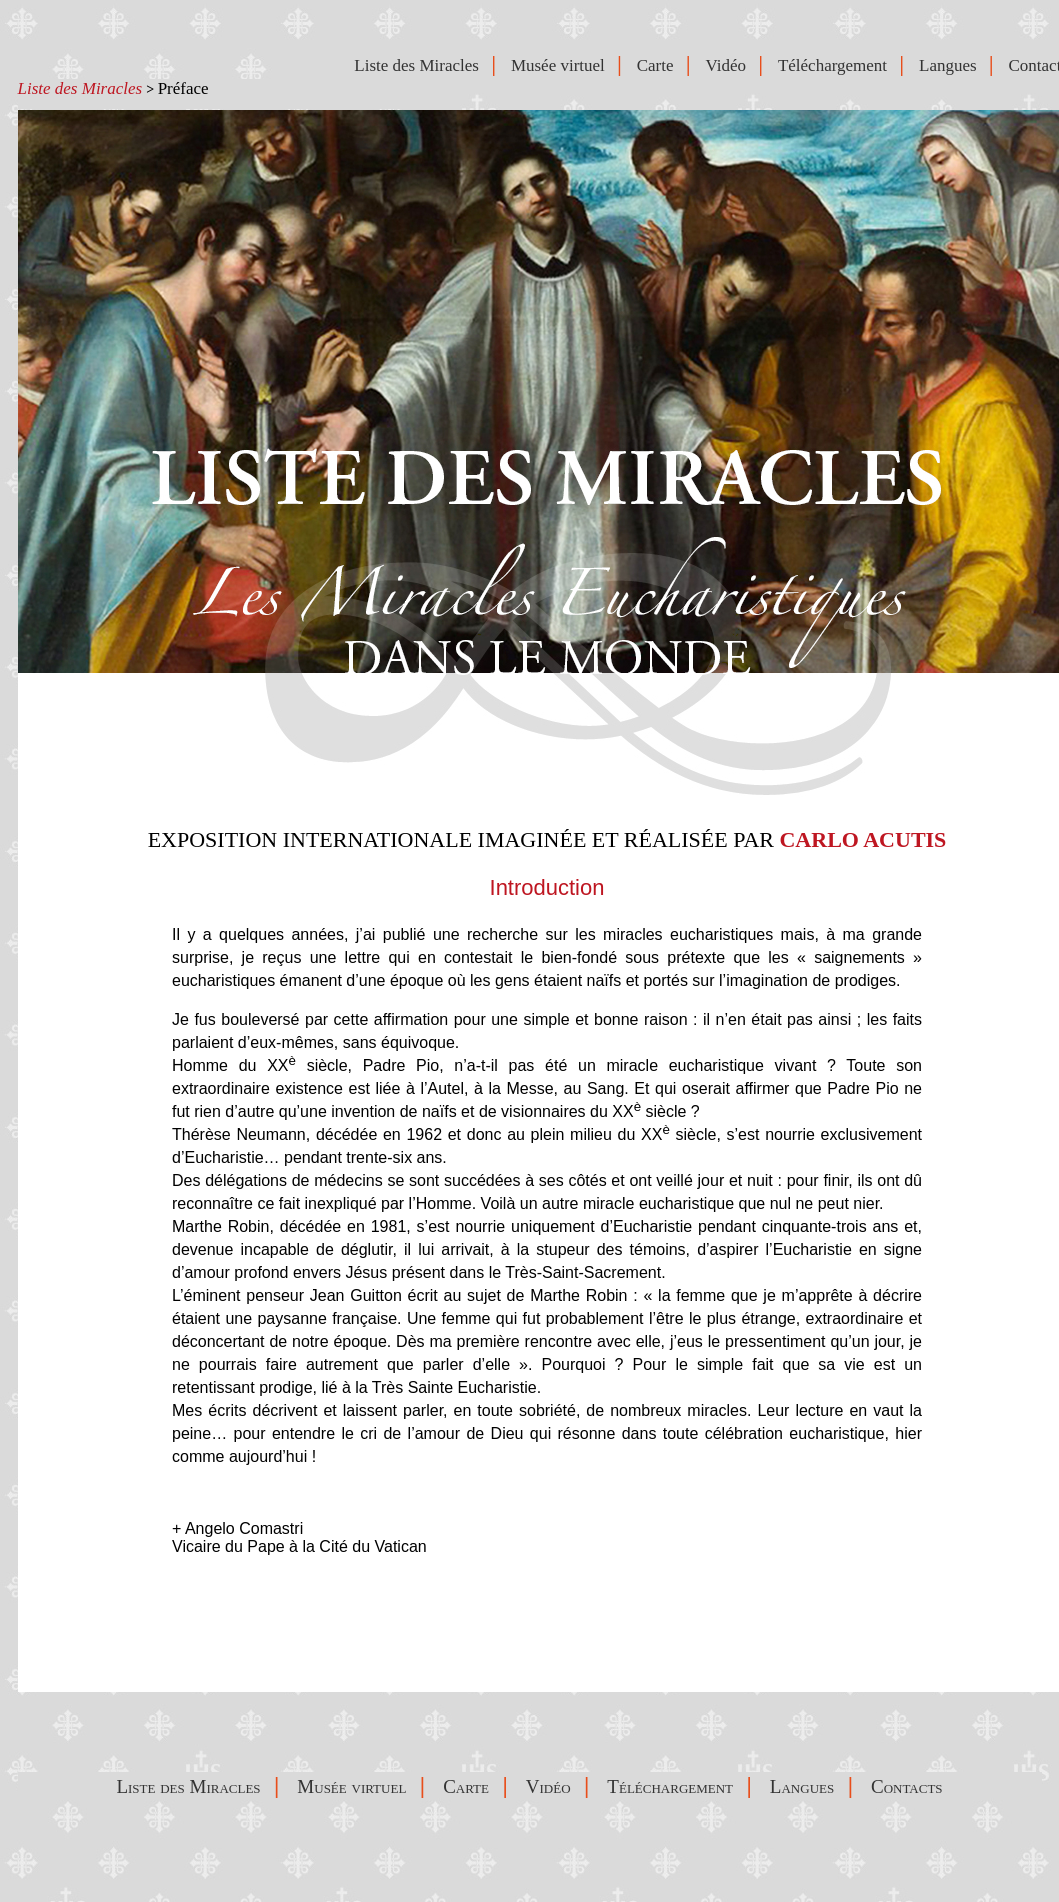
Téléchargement (837, 65)
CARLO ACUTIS (862, 839)
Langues (952, 65)
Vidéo (729, 65)
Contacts (911, 1786)
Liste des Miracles (80, 88)
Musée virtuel (562, 65)
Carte (659, 65)
